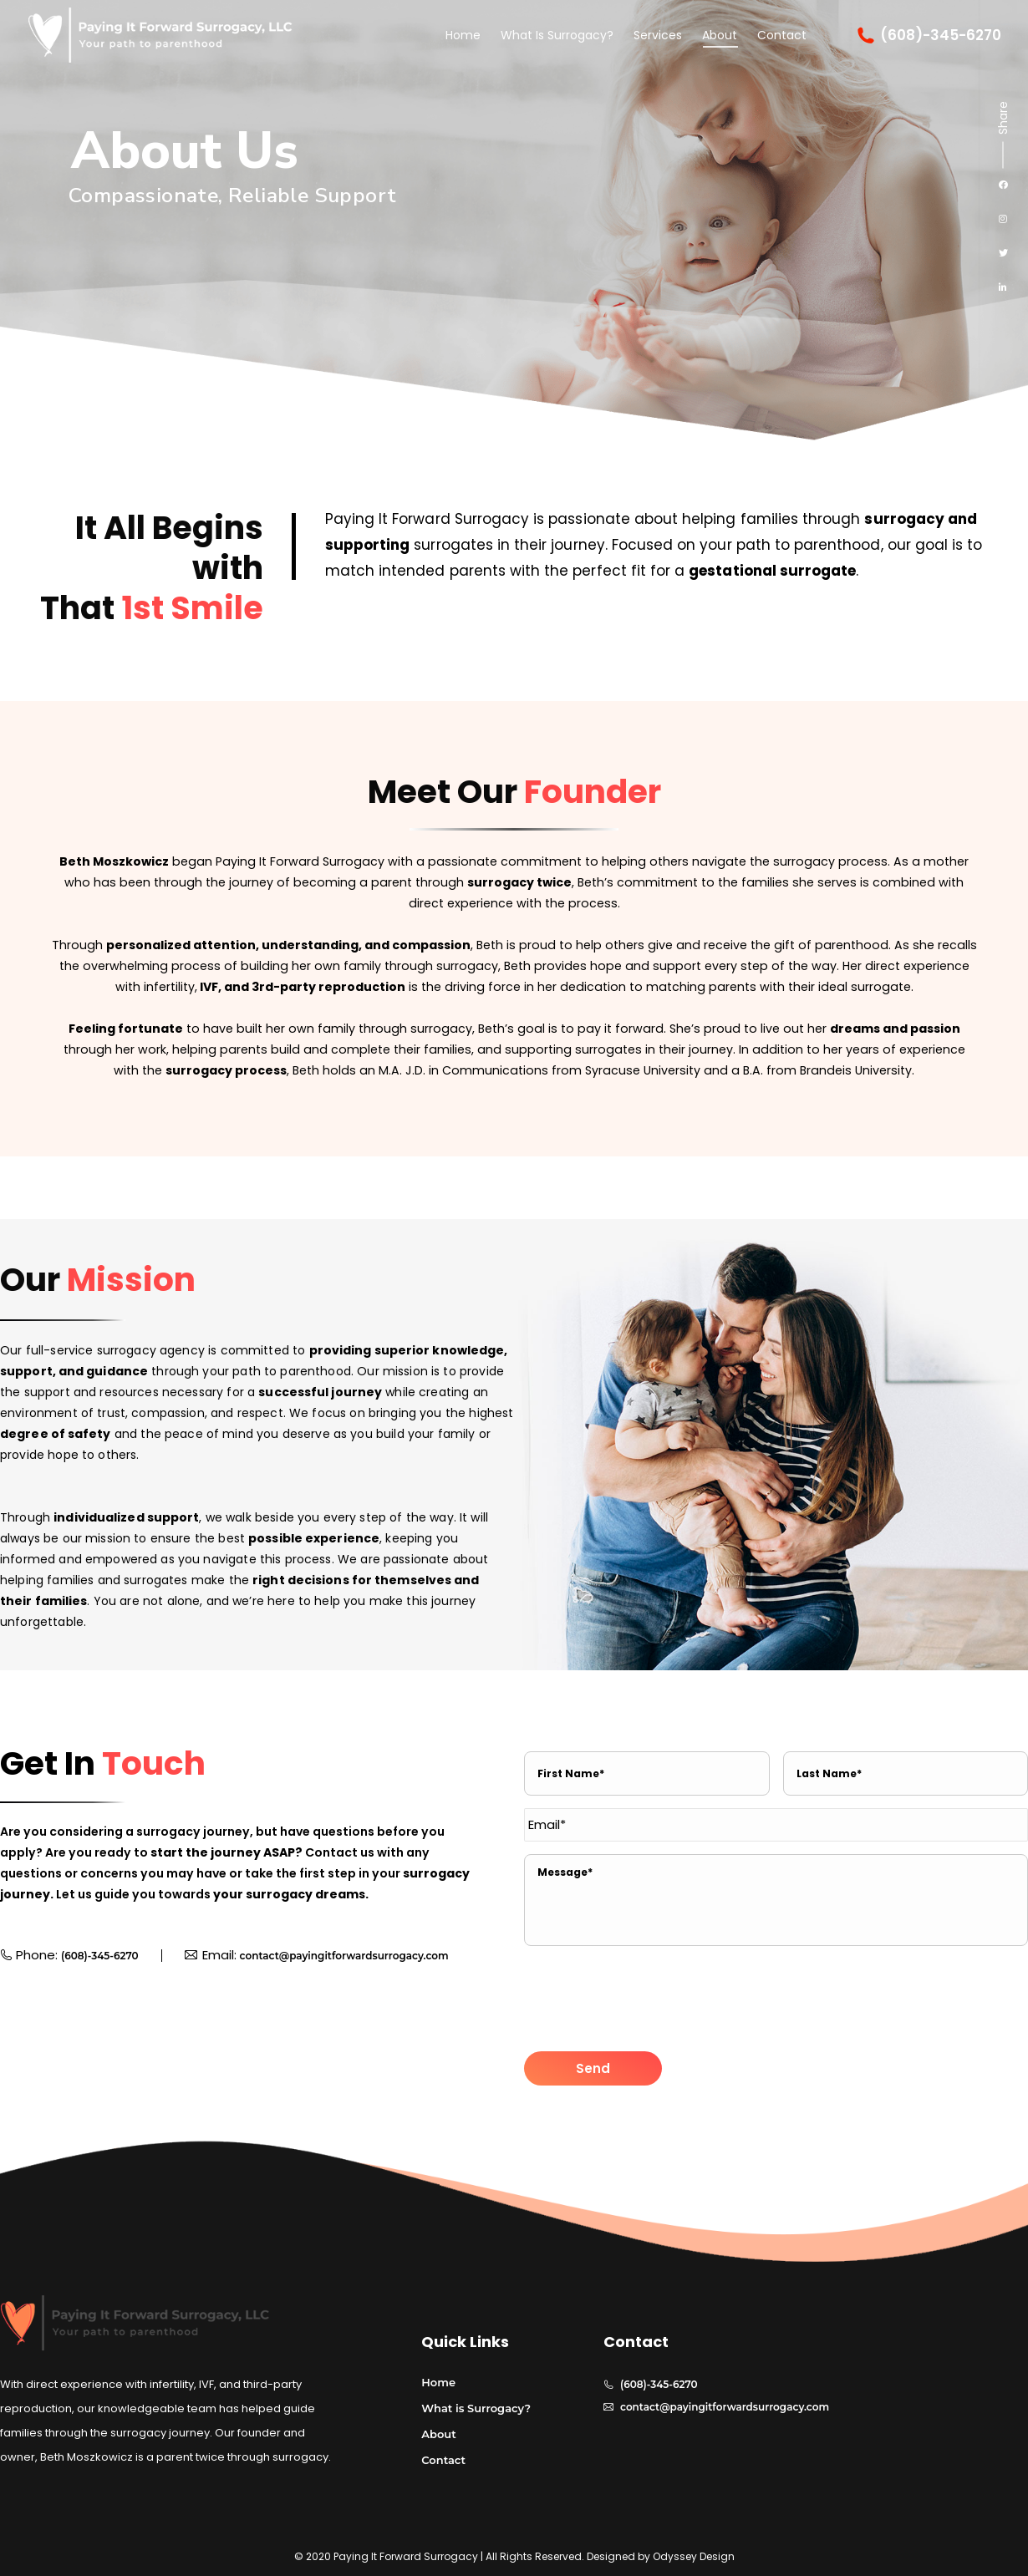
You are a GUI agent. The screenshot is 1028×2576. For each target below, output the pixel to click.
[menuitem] (463, 35)
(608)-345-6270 (929, 35)
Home (438, 2382)
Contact (443, 2460)
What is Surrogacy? (476, 2408)
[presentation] (651, 1999)
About (438, 2434)
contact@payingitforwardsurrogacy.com (344, 1955)
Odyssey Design (694, 2556)
